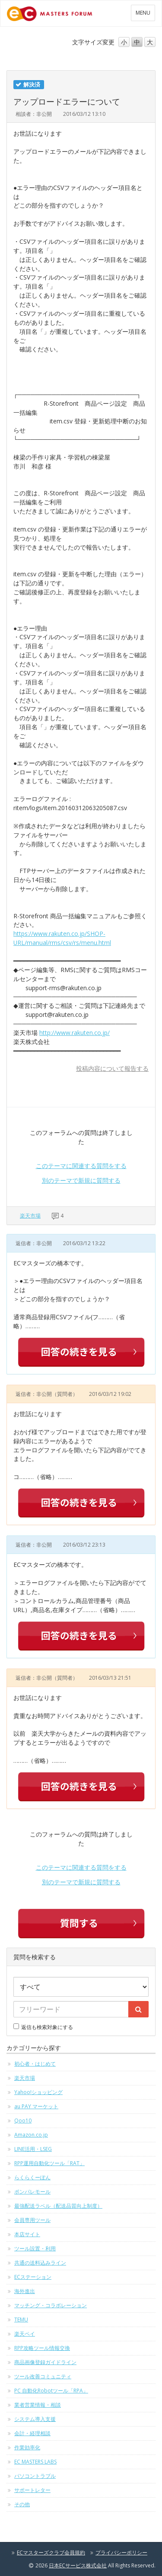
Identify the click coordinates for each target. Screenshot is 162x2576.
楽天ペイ (24, 2333)
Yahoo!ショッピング (38, 2092)
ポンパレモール (32, 2191)
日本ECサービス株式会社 (78, 2565)
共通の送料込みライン (40, 2262)
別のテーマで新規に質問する (81, 1180)
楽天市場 (30, 1215)
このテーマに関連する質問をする (81, 1166)
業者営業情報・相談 (37, 2404)
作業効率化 (27, 2447)
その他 (22, 2504)
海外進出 (24, 2291)
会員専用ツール (32, 2220)
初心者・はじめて (35, 2063)
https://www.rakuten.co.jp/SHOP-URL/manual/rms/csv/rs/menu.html (62, 938)
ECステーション (32, 2277)
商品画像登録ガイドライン (45, 2362)
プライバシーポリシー (121, 2552)
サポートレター (32, 2490)
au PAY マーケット (36, 2106)
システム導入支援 (35, 2419)
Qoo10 (23, 2120)
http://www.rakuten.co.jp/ (74, 1033)
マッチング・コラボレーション (50, 2305)
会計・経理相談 (32, 2433)
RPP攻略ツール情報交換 (42, 2348)
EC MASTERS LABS (35, 2461)
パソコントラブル (35, 2476)
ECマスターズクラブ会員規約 (51, 2552)
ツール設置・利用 (35, 2248)
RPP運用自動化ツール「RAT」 (49, 2163)
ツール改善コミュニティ (42, 2376)
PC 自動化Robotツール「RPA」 (51, 2390)
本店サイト (27, 2234)
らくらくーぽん (32, 2177)
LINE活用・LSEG (33, 2149)
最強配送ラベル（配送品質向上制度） (58, 2205)
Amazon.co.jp (31, 2134)
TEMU (21, 2319)
